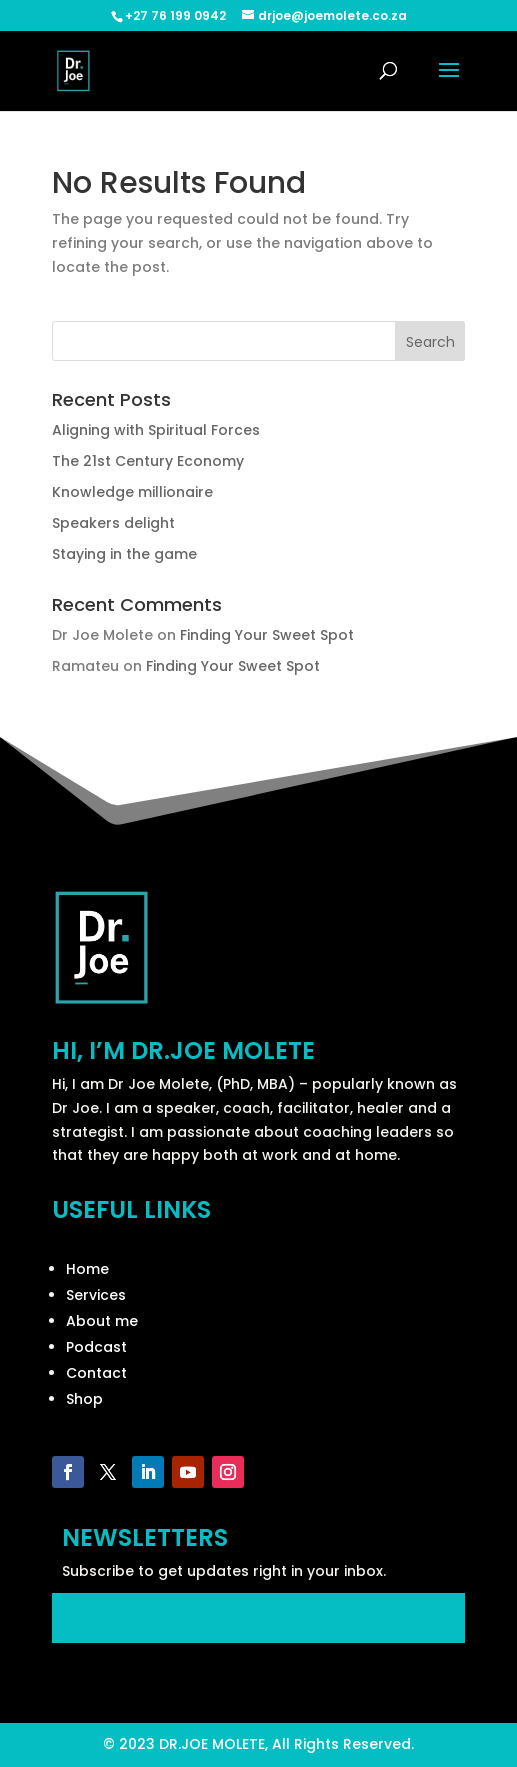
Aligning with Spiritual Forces (156, 430)
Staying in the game (124, 554)
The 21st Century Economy (148, 461)
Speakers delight (113, 523)
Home (87, 1269)
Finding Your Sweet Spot (267, 635)
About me (102, 1321)
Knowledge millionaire (132, 492)
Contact (96, 1373)
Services (96, 1295)
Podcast (96, 1347)
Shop (84, 1399)
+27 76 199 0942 (175, 15)
